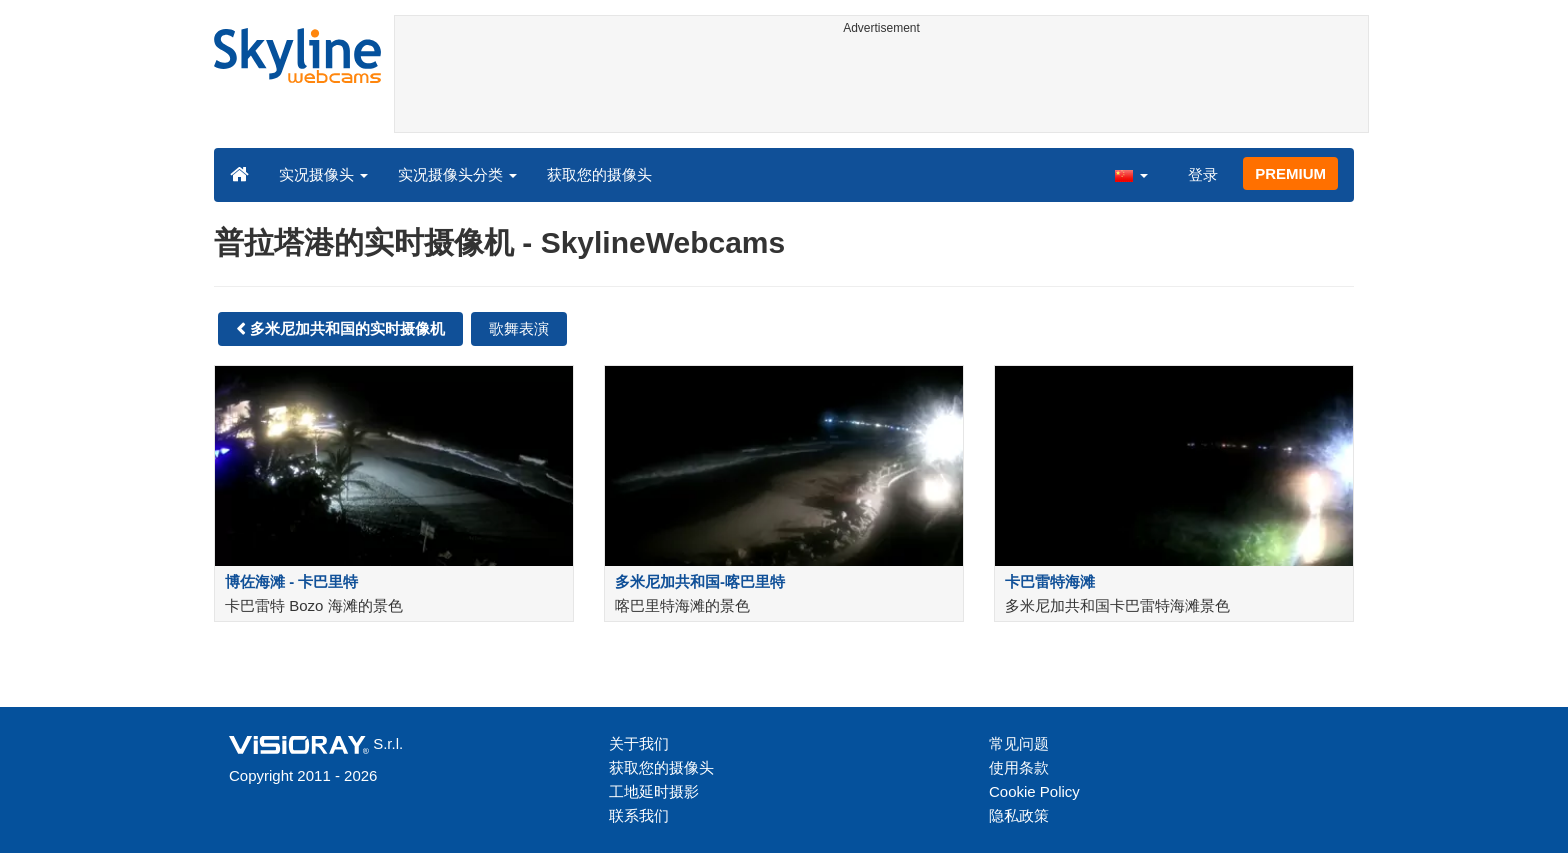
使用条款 (1019, 767)
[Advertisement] (881, 87)
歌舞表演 (519, 328)
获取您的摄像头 (599, 174)
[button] (1131, 174)
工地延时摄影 (654, 791)
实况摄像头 (323, 174)
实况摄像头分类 (457, 174)
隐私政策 (1019, 815)
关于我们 (639, 743)
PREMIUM (1290, 173)
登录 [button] (1203, 174)
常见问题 (1019, 743)
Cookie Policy (1034, 791)
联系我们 (639, 815)
